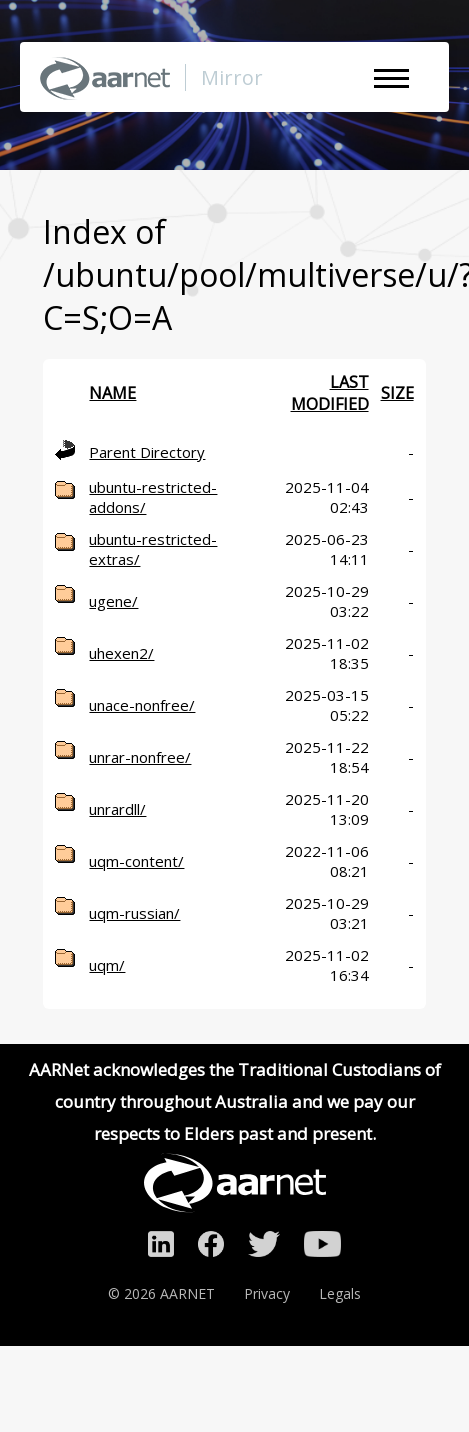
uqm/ (107, 965)
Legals (340, 1293)
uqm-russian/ (134, 913)
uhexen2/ (121, 653)
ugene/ (113, 601)
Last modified (330, 393)
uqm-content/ (136, 861)
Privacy (267, 1293)
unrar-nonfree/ (140, 757)
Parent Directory (147, 452)
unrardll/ (117, 809)
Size (397, 393)
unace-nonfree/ (142, 705)
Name (112, 393)
